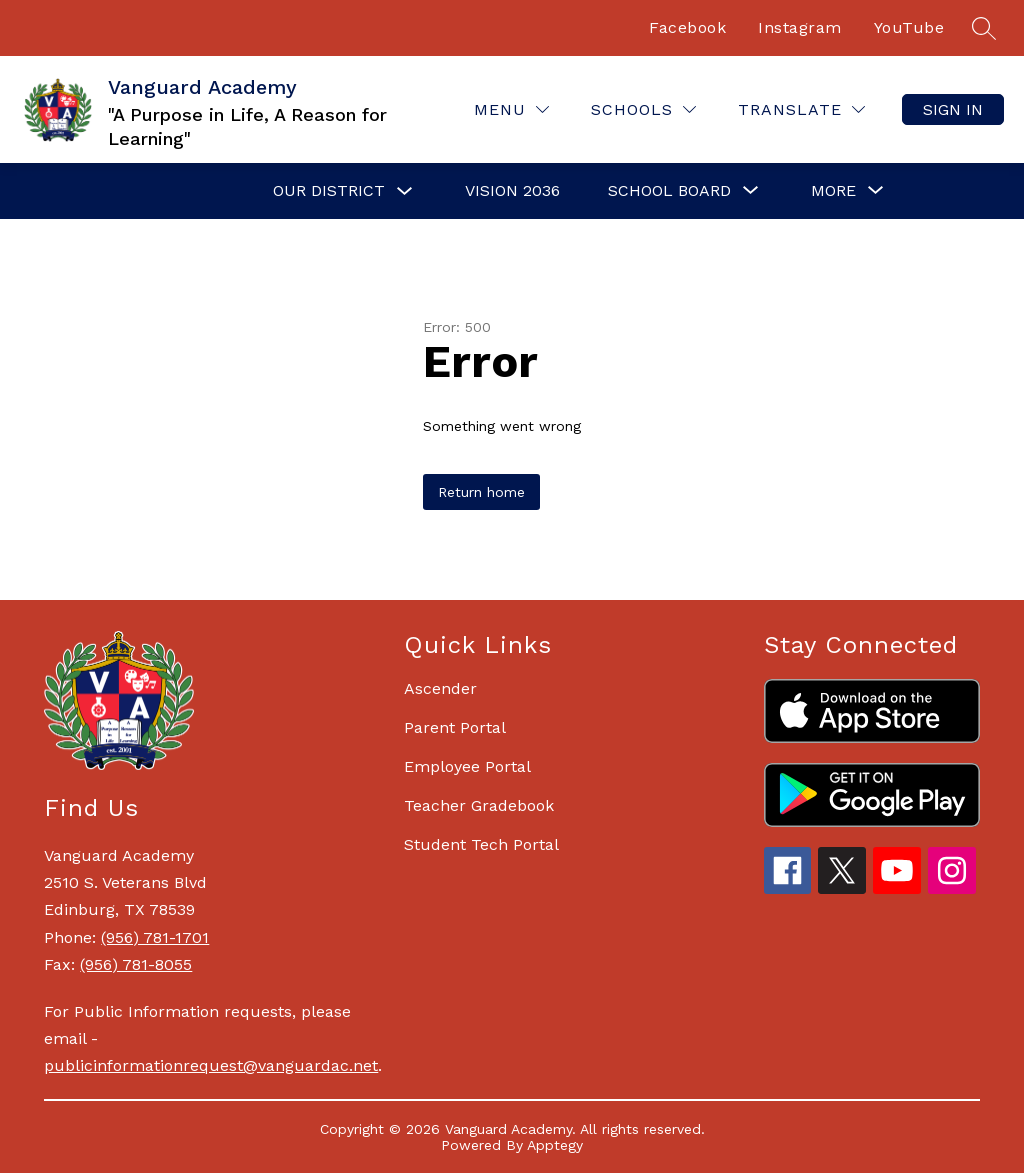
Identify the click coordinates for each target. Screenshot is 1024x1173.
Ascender (440, 688)
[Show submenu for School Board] (669, 191)
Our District (329, 190)
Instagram (800, 27)
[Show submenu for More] (833, 191)
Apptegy (555, 1145)
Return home (481, 492)
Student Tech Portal (481, 844)
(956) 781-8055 (136, 964)
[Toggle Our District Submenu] (405, 191)
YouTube (909, 27)
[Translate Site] (801, 109)
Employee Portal (467, 766)
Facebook (687, 27)
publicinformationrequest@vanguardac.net (211, 1065)
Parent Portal (455, 727)
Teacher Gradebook (479, 805)
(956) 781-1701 (155, 937)
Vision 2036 (512, 190)
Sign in (953, 109)
